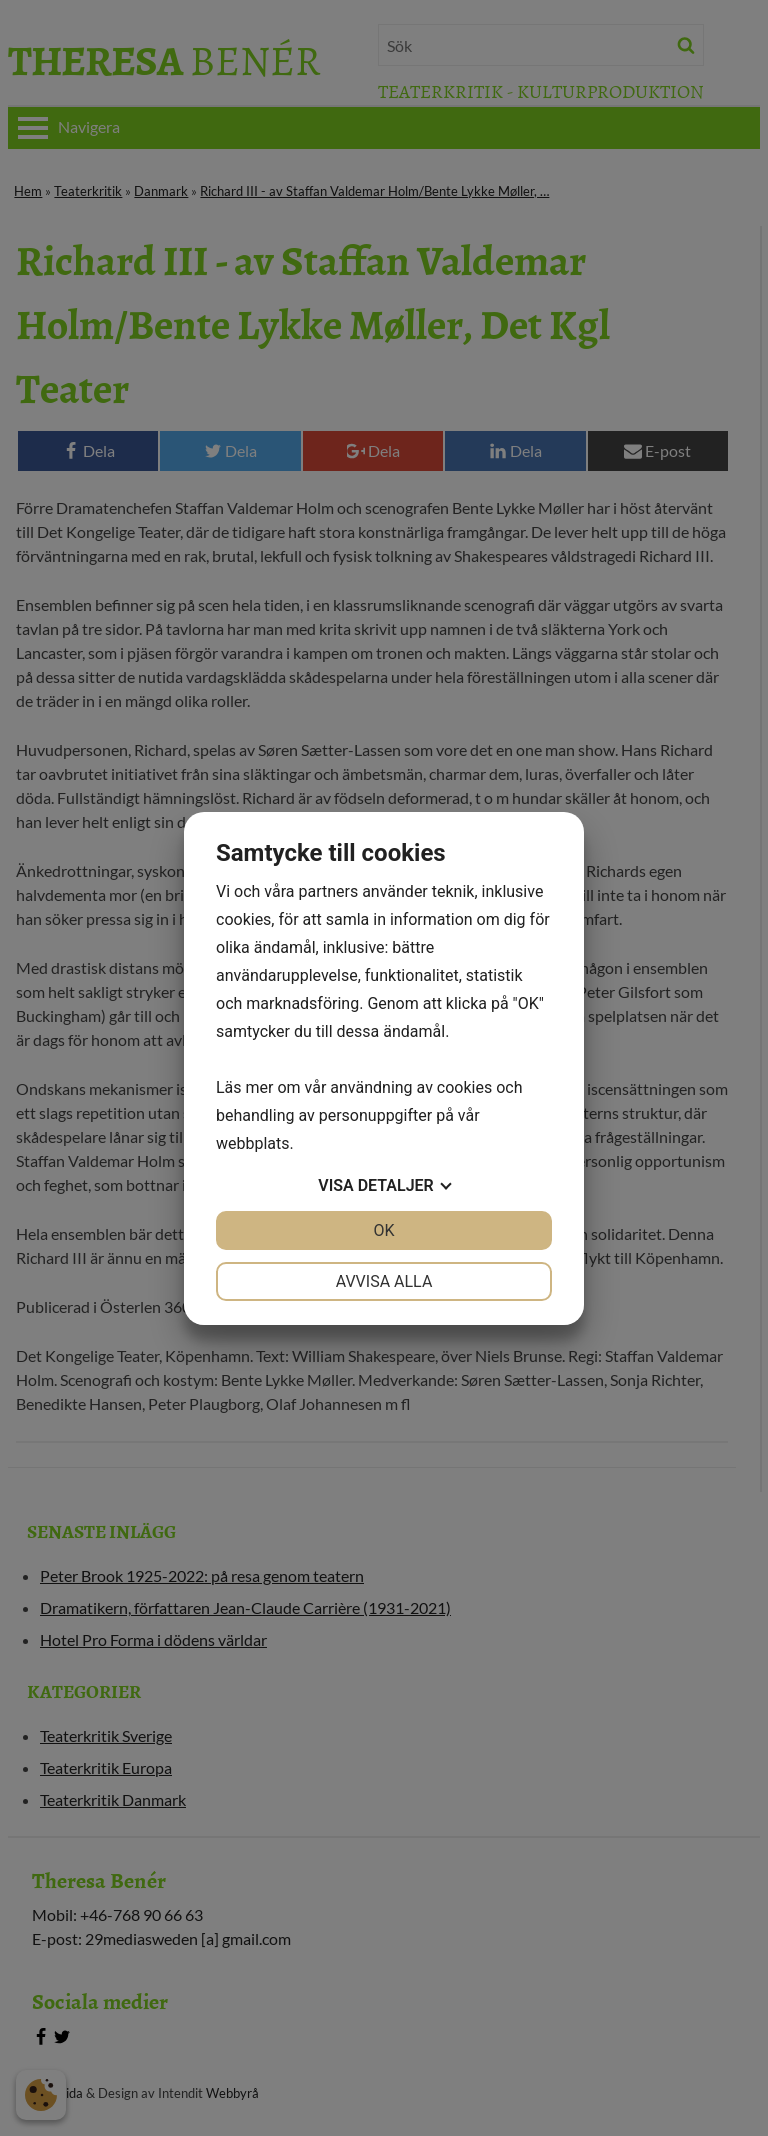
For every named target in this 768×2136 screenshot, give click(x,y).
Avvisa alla (384, 1281)
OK (383, 1230)
